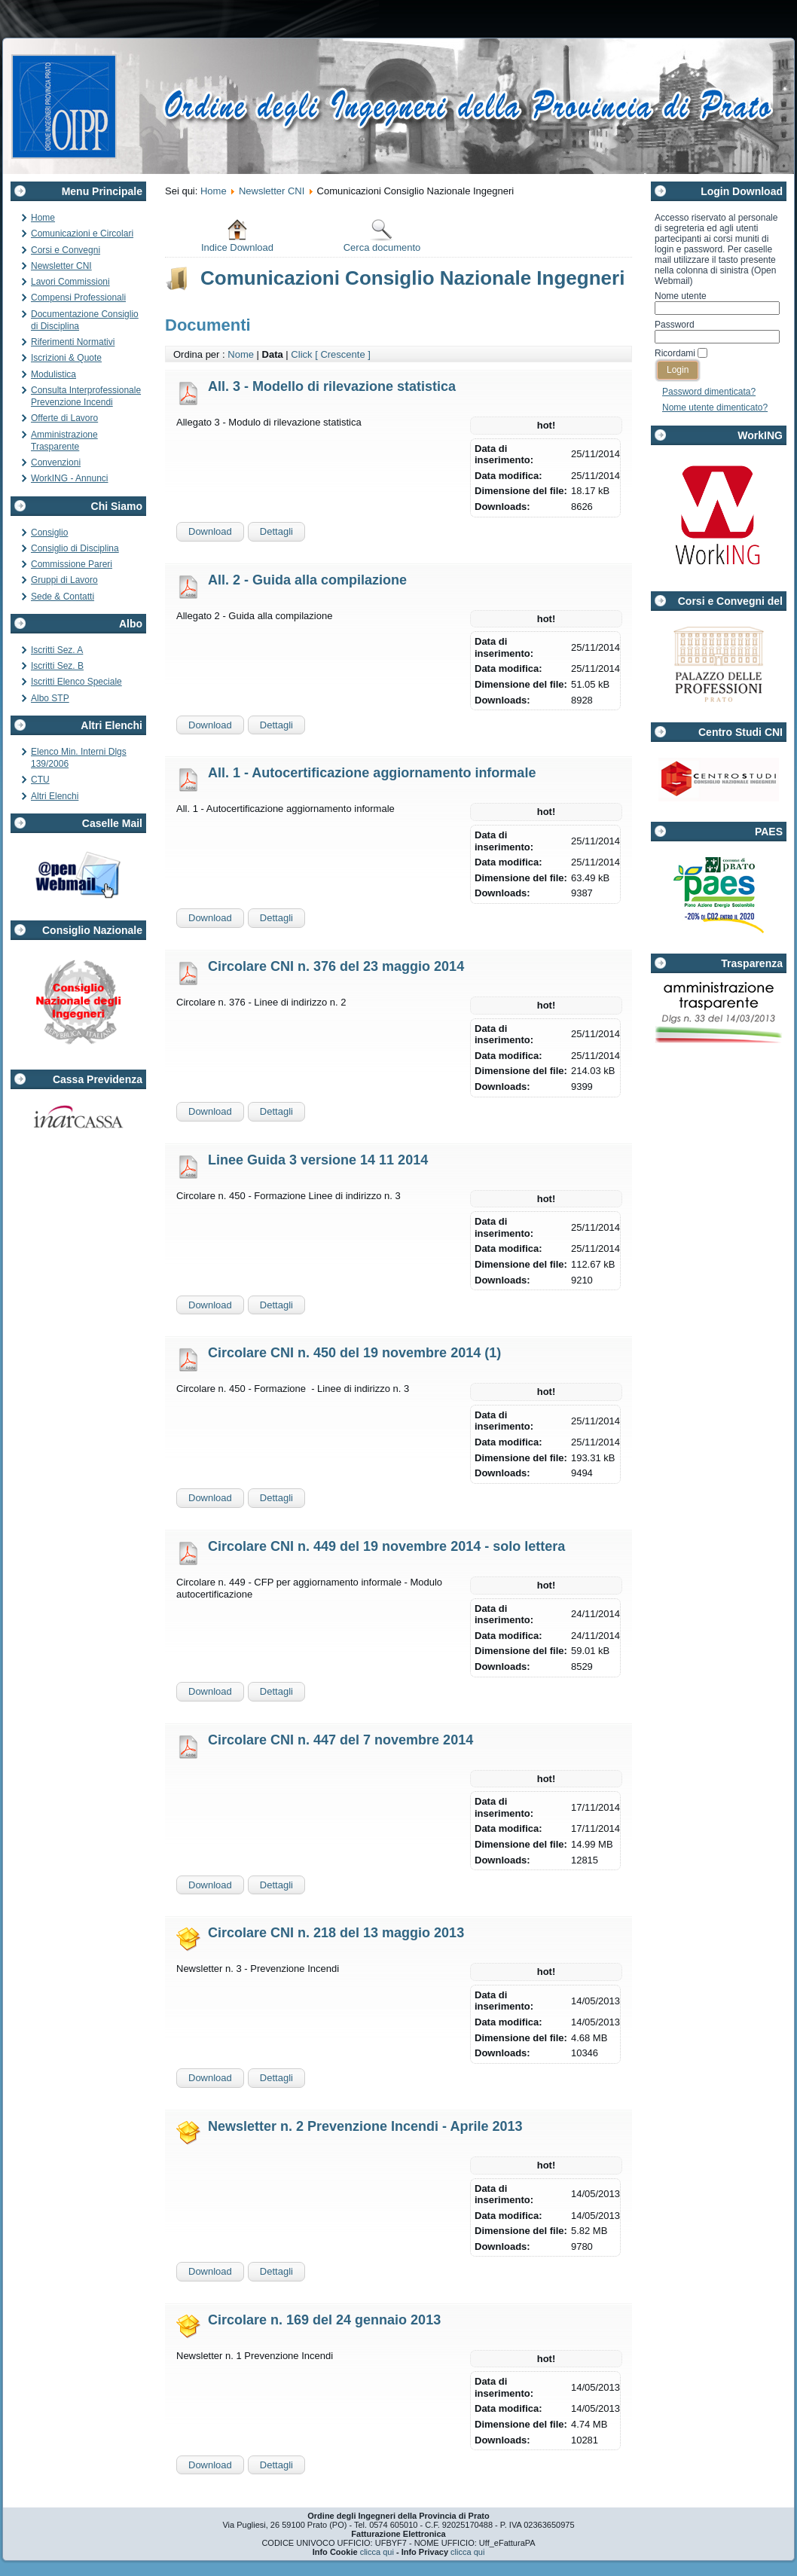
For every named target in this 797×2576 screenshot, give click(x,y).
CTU (40, 779)
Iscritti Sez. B (57, 666)
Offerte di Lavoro (64, 418)
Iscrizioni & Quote (66, 358)
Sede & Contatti (62, 596)
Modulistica (53, 374)
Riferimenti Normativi (73, 342)
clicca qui (377, 2551)
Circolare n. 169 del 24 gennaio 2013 (324, 2319)
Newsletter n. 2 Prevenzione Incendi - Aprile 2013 (365, 2126)
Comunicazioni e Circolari (82, 233)
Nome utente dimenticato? (715, 407)
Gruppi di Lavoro (64, 580)
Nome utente (681, 296)
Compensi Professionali (78, 297)
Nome (240, 354)
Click (301, 354)
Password (675, 324)
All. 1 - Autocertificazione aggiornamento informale (372, 772)
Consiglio (49, 532)
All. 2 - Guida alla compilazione (307, 580)
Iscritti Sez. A (57, 650)
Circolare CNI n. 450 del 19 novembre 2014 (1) (354, 1352)
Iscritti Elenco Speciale (76, 681)
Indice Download (237, 235)
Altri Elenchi (54, 796)
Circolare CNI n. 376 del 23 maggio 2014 (336, 966)
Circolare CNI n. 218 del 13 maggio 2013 (336, 1932)
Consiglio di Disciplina (75, 548)
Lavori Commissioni (70, 281)
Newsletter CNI (61, 266)
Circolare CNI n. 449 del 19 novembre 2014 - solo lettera (386, 1546)
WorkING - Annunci (69, 478)
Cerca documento (382, 235)
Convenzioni (56, 462)
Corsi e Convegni (65, 250)
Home (43, 217)
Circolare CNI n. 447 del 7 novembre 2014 (340, 1739)
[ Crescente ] (343, 354)
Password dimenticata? (709, 391)
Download (210, 531)
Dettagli (276, 531)
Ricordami (675, 353)
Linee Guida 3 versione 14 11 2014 (318, 1159)
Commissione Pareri (71, 564)
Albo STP (50, 698)
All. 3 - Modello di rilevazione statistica (332, 386)
